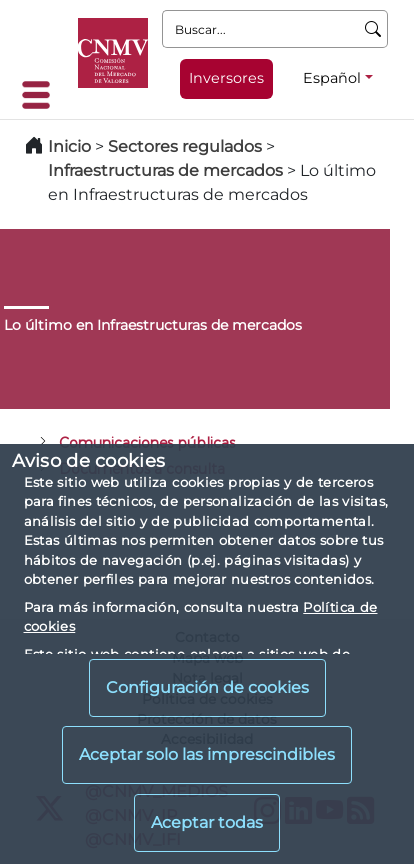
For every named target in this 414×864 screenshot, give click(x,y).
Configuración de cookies (207, 687)
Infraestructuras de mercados (165, 170)
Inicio (69, 146)
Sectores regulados (185, 146)
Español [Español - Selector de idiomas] (332, 78)
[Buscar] (373, 29)
